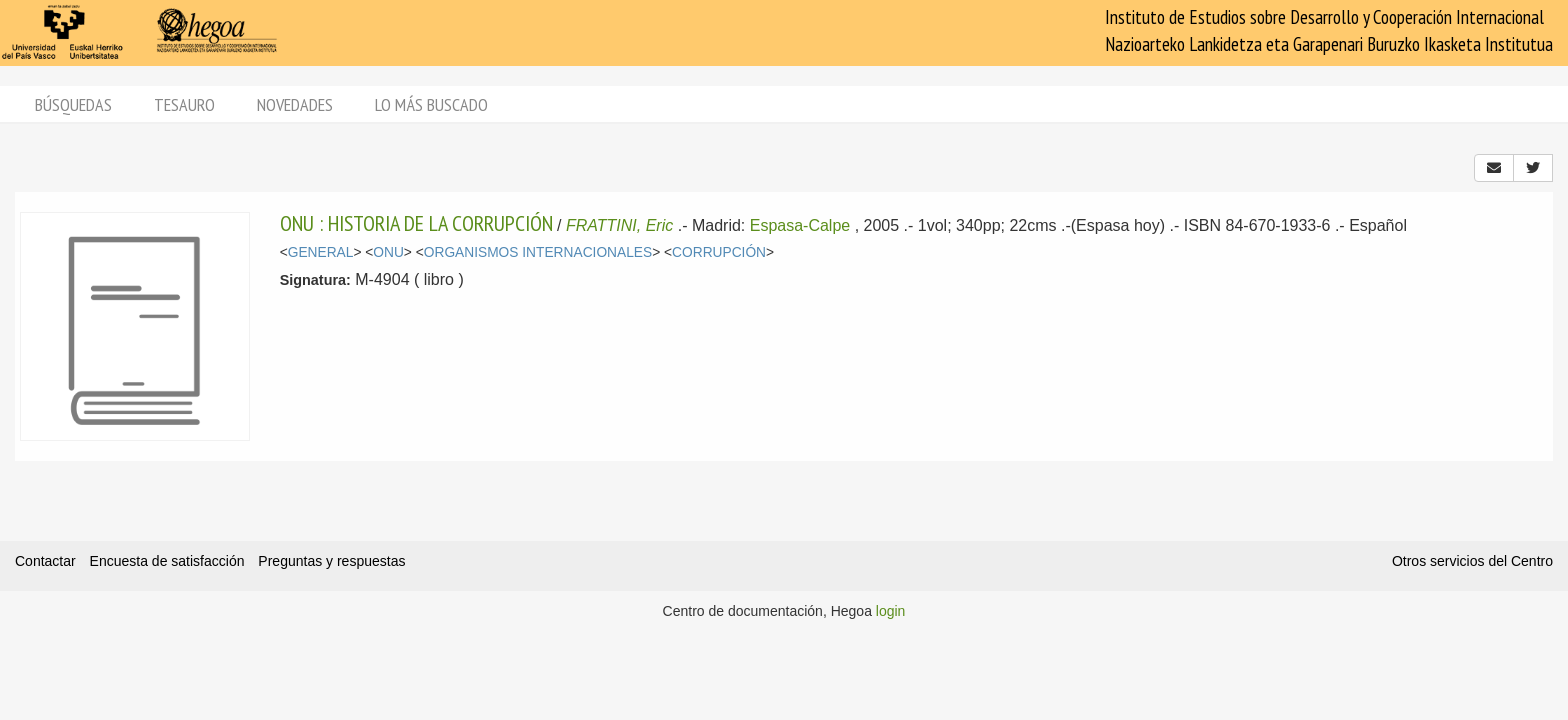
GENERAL (321, 252)
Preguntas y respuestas (331, 561)
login (891, 611)
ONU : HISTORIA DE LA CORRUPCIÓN (416, 223)
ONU (388, 252)
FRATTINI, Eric (619, 225)
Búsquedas (73, 104)
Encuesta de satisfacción (167, 561)
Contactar (45, 561)
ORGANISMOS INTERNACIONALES (538, 252)
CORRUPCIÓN (719, 252)
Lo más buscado (431, 104)
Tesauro (184, 104)
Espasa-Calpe (800, 225)
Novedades (295, 104)
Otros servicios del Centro (1472, 561)
